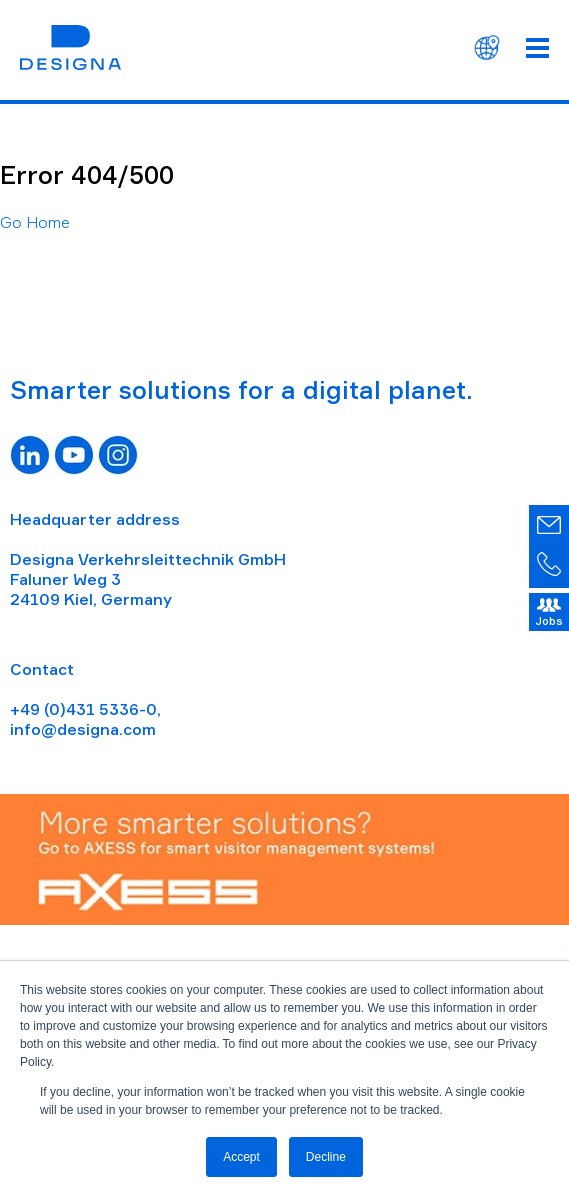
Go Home (35, 222)
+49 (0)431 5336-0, (85, 709)
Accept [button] (241, 1157)
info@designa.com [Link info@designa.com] (83, 729)
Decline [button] (326, 1157)
